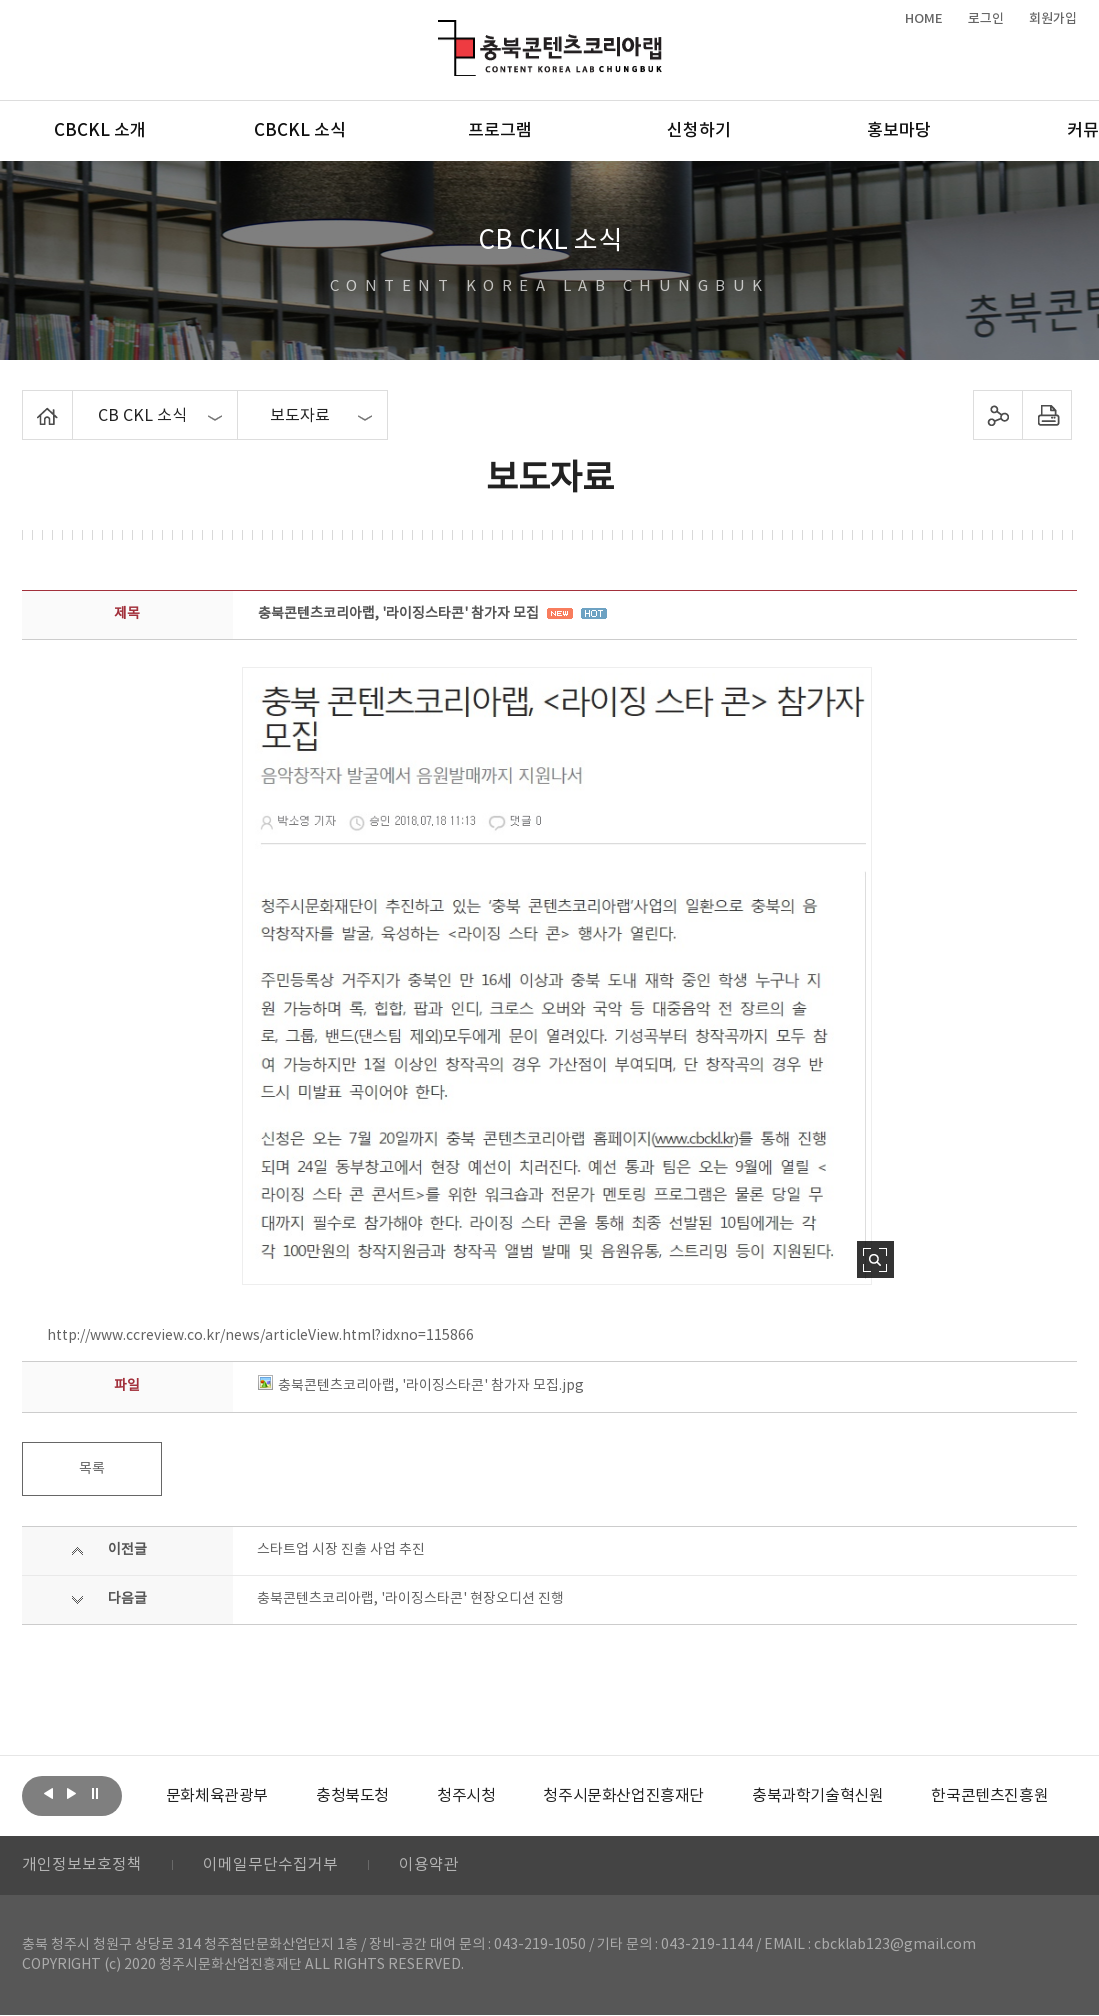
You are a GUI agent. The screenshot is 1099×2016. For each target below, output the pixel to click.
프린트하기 (1046, 415)
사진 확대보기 (875, 1259)
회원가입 (1053, 19)
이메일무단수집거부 (270, 1866)
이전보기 (49, 1794)
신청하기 (699, 131)
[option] (217, 1796)
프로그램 (500, 131)
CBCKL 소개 (100, 131)
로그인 (986, 19)
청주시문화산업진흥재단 (623, 1796)
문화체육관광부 (217, 1796)
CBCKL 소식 (300, 131)
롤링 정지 (95, 1794)
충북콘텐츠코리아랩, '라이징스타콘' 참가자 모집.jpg (421, 1386)
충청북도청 (352, 1796)
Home (27, 402)
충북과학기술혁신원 (817, 1796)
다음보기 (72, 1794)
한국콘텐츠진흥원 (989, 1796)
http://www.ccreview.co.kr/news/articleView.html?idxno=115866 (260, 1336)
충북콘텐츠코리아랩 (442, 31)
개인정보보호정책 (82, 1866)
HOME (924, 19)
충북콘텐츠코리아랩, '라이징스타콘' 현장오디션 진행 (410, 1599)
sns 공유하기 (997, 415)
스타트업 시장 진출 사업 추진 (341, 1550)
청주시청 (466, 1796)
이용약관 (429, 1866)
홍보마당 (899, 131)
